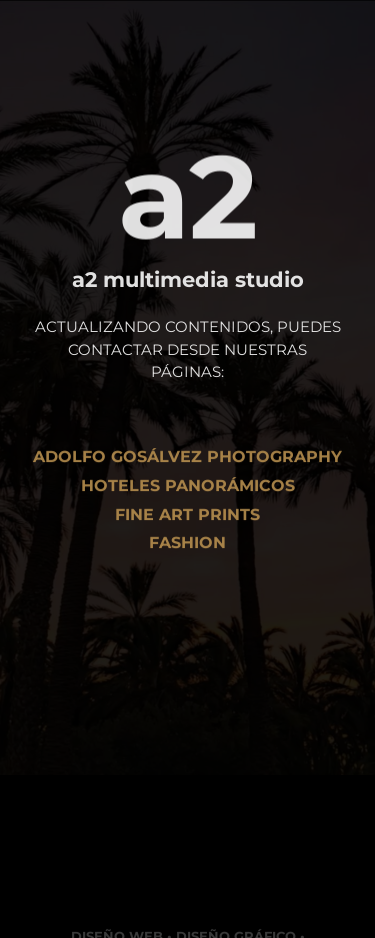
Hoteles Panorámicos (188, 489)
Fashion (187, 547)
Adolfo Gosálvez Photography (187, 461)
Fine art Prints (187, 518)
